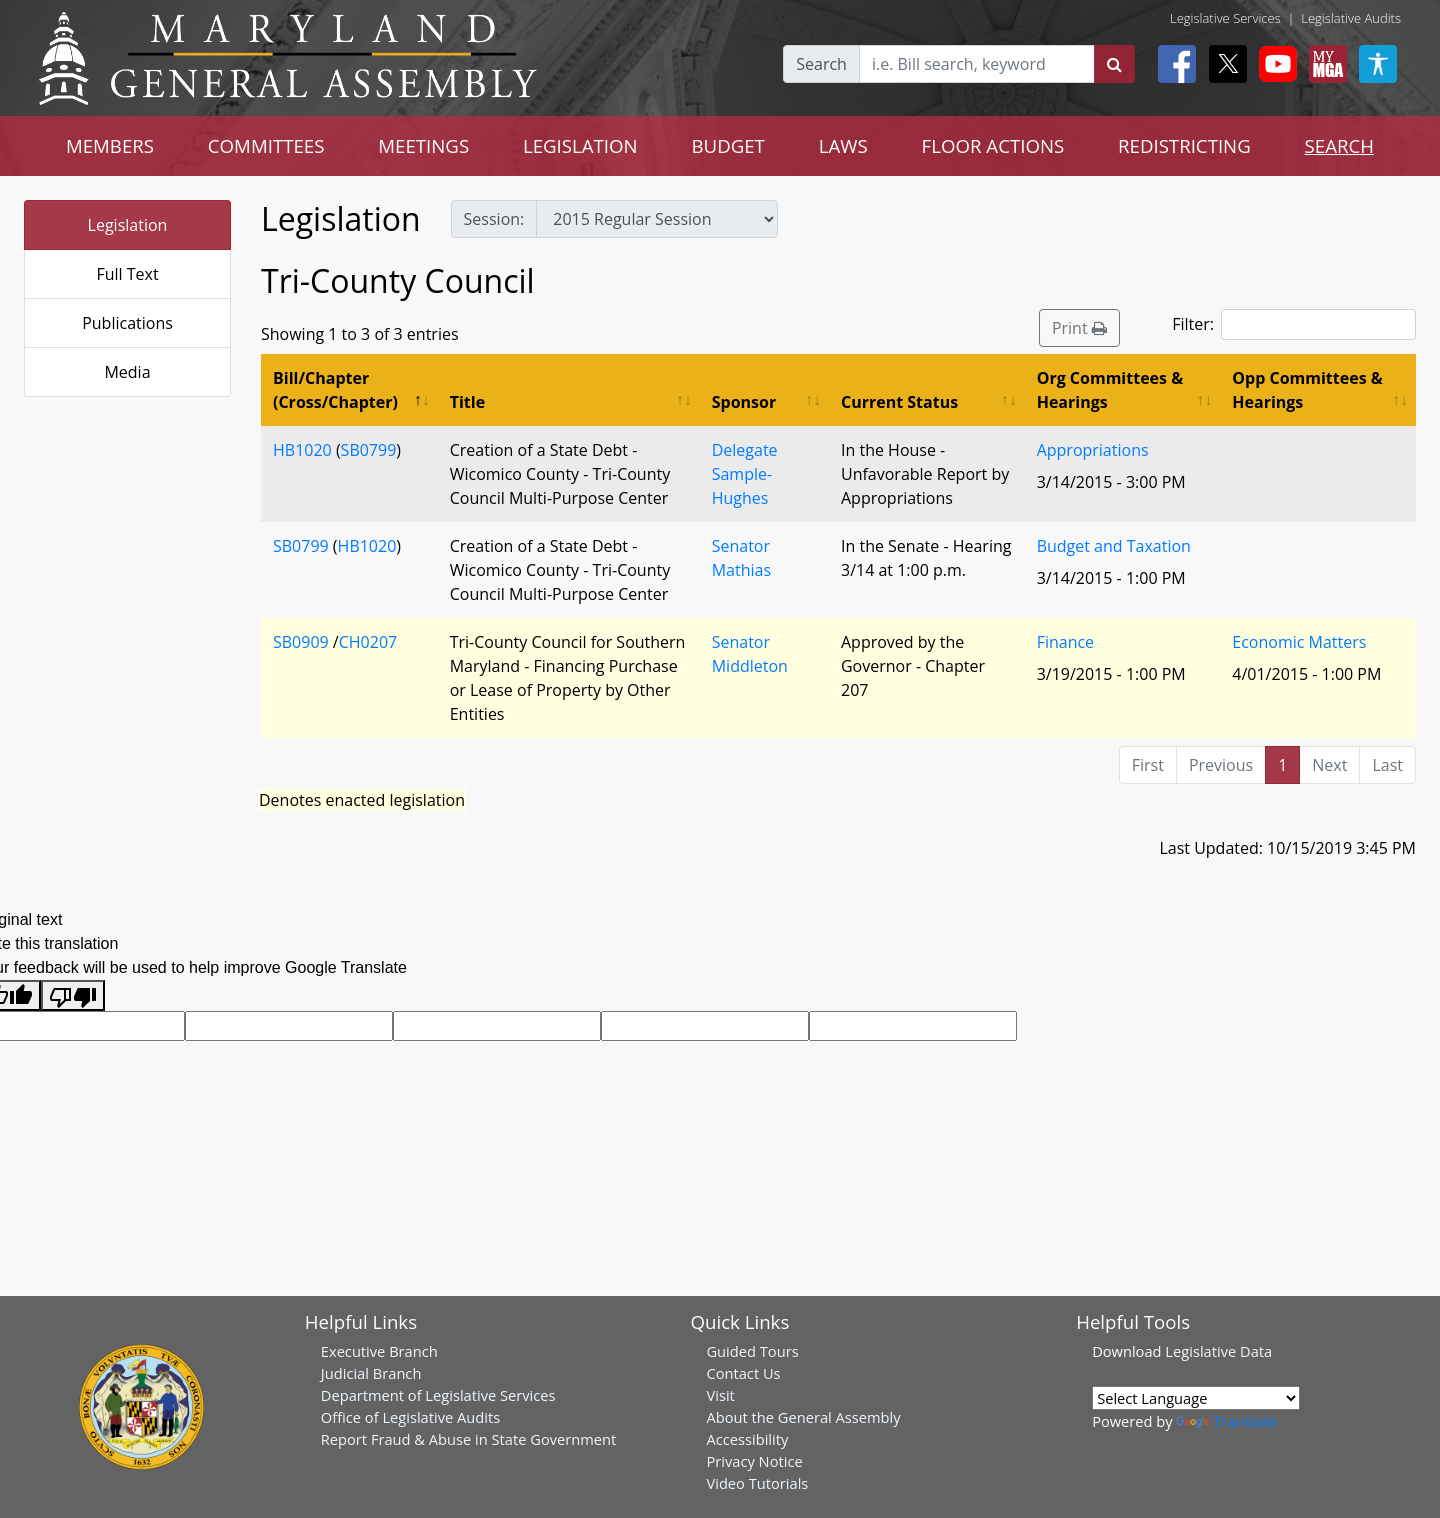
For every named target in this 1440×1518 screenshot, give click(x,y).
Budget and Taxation (1114, 546)
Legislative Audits (1351, 18)
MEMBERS (110, 145)
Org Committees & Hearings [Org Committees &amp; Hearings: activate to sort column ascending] (1110, 390)
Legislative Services (1225, 18)
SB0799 (369, 450)
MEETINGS (423, 145)
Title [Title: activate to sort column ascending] (467, 402)
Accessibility (747, 1439)
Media (127, 372)
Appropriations (1093, 450)
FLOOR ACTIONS (993, 145)
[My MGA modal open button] (1324, 64)
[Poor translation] (73, 995)
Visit (720, 1395)
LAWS (843, 145)
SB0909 (301, 642)
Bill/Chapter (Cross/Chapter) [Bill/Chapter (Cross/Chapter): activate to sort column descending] (335, 390)
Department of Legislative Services (438, 1395)
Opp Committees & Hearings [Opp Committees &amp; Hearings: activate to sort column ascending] (1307, 390)
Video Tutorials (757, 1483)
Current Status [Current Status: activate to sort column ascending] (899, 402)
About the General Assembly (803, 1417)
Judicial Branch (371, 1373)
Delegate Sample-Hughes (745, 474)
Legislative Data (1218, 1351)
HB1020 (302, 450)
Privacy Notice (754, 1461)
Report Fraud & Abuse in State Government (468, 1439)
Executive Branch (379, 1351)
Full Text (127, 274)
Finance (1065, 642)
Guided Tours (752, 1351)
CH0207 (368, 642)
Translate (1226, 1421)
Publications (127, 323)
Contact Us (743, 1373)
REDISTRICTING (1184, 145)
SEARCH (1339, 145)
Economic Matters (1299, 642)
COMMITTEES (266, 145)
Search (821, 64)
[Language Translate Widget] (1196, 1398)
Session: (494, 219)
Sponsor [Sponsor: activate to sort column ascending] (744, 402)
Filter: (1294, 324)
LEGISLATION (580, 145)
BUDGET (728, 145)
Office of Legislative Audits (410, 1417)
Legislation (128, 225)
